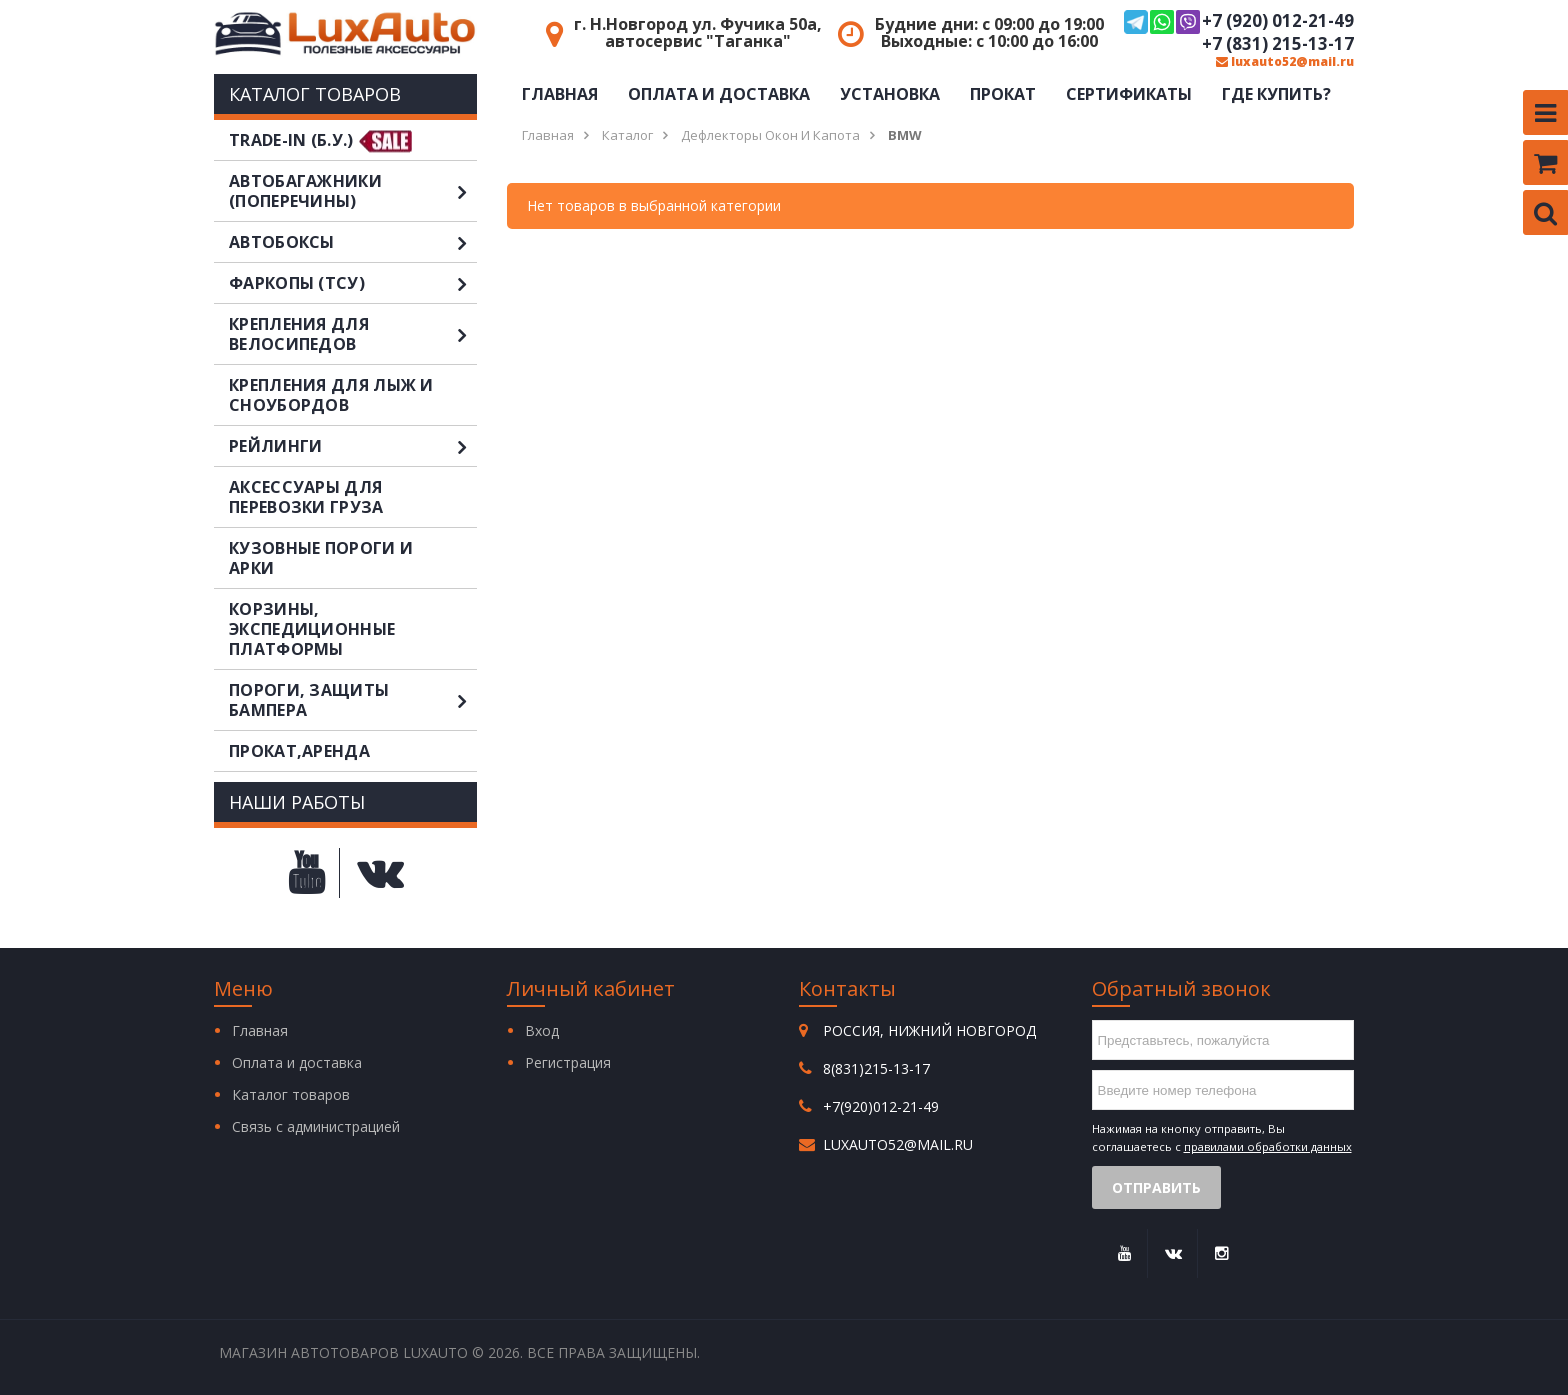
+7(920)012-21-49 (881, 1106)
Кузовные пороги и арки (321, 558)
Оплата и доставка (719, 94)
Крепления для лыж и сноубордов (331, 395)
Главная (560, 94)
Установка (890, 94)
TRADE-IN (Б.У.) (291, 140)
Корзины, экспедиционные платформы (312, 629)
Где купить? (1276, 94)
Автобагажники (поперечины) (353, 191)
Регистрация (568, 1062)
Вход (542, 1030)
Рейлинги (353, 446)
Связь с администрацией (316, 1126)
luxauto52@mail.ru (1285, 61)
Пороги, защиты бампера (353, 700)
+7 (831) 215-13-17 (1278, 44)
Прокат (1003, 94)
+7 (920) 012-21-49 (1239, 22)
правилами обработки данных (1268, 1146)
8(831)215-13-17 (876, 1068)
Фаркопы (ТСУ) (353, 283)
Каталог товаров (291, 1094)
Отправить (1156, 1187)
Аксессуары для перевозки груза (306, 497)
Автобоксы (353, 242)
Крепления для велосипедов (353, 334)
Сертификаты (1129, 94)
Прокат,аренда (299, 751)
